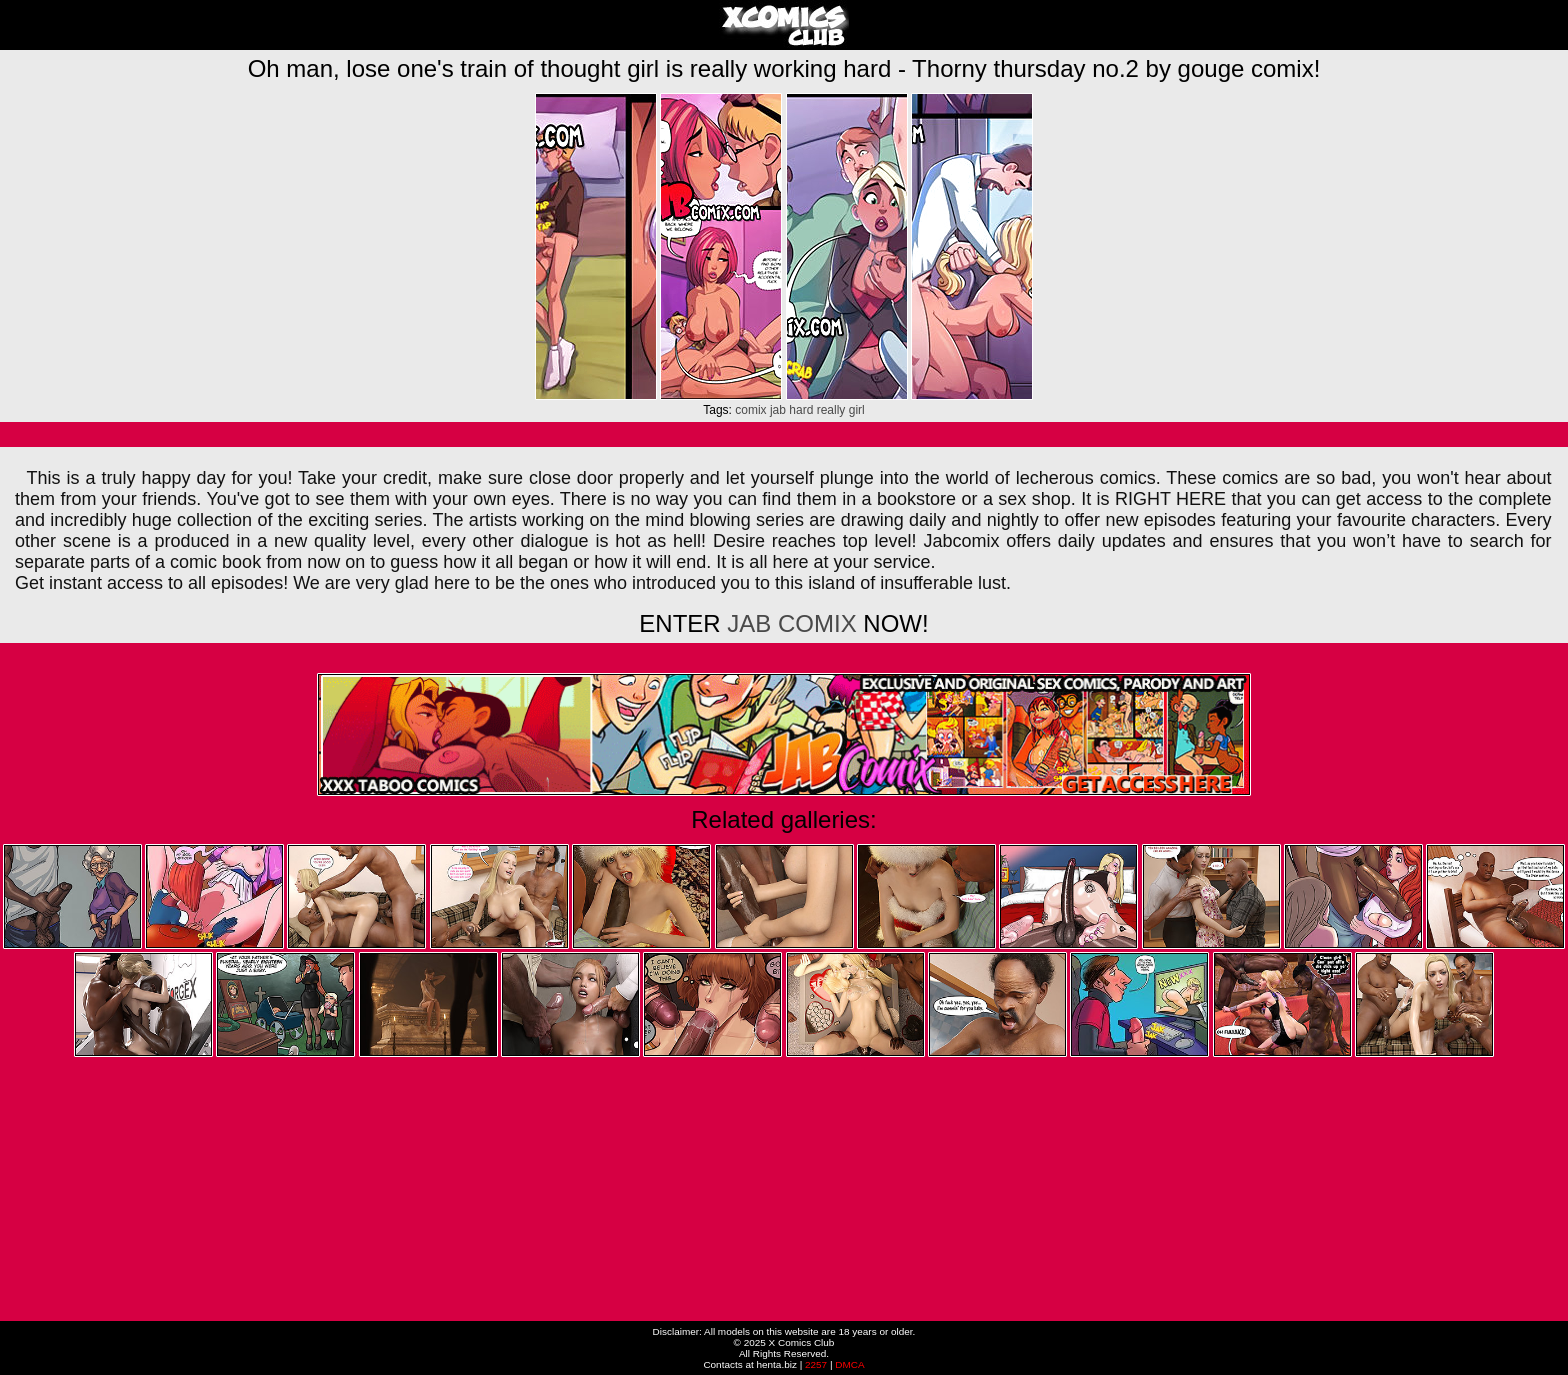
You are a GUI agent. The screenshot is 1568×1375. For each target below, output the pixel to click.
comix (750, 410)
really (831, 410)
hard (801, 410)
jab (778, 410)
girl (857, 410)
